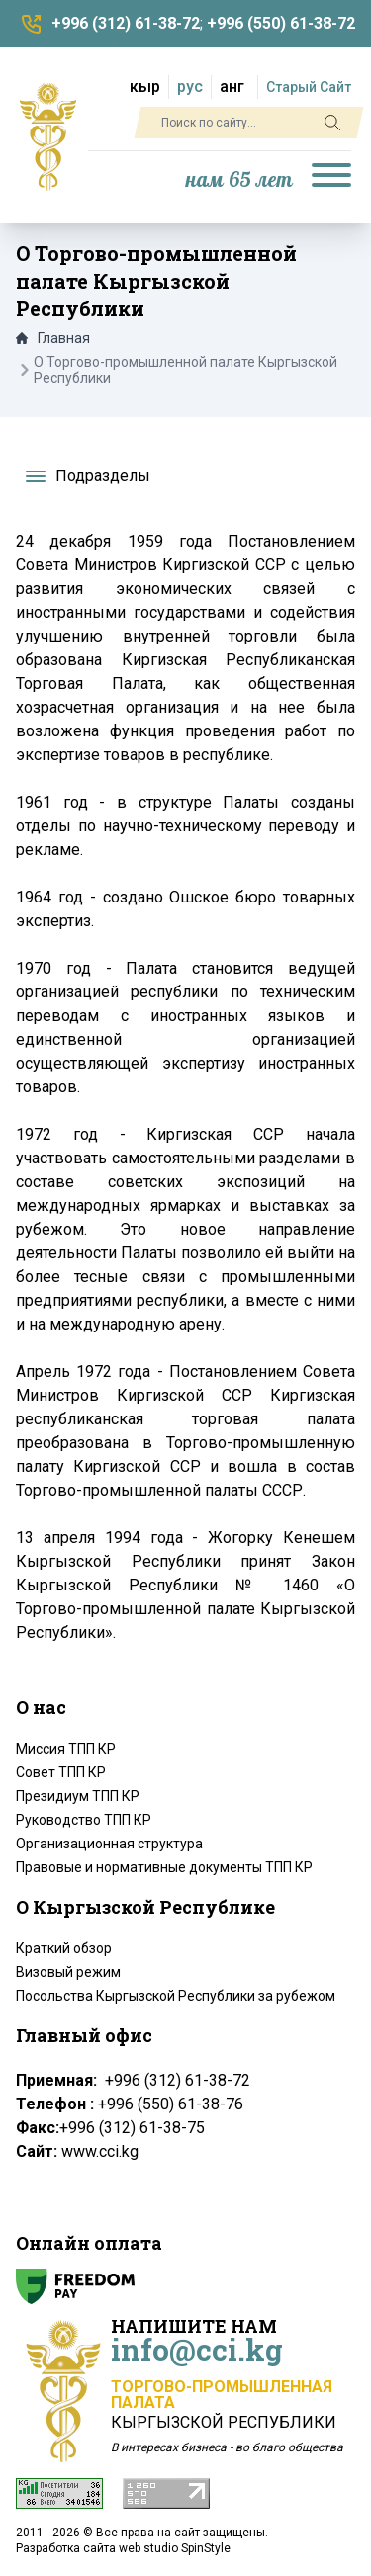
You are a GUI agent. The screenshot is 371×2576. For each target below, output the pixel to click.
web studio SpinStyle (175, 2548)
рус (190, 86)
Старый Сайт (308, 87)
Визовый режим (68, 1972)
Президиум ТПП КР (77, 1796)
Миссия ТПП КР (66, 1749)
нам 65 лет (239, 180)
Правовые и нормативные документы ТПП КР (164, 1867)
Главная (53, 338)
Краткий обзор (64, 1948)
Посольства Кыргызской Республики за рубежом (175, 1996)
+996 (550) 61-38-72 (281, 23)
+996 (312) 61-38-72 (125, 23)
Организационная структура (109, 1843)
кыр (145, 86)
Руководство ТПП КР (83, 1820)
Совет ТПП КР (61, 1772)
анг (232, 86)
